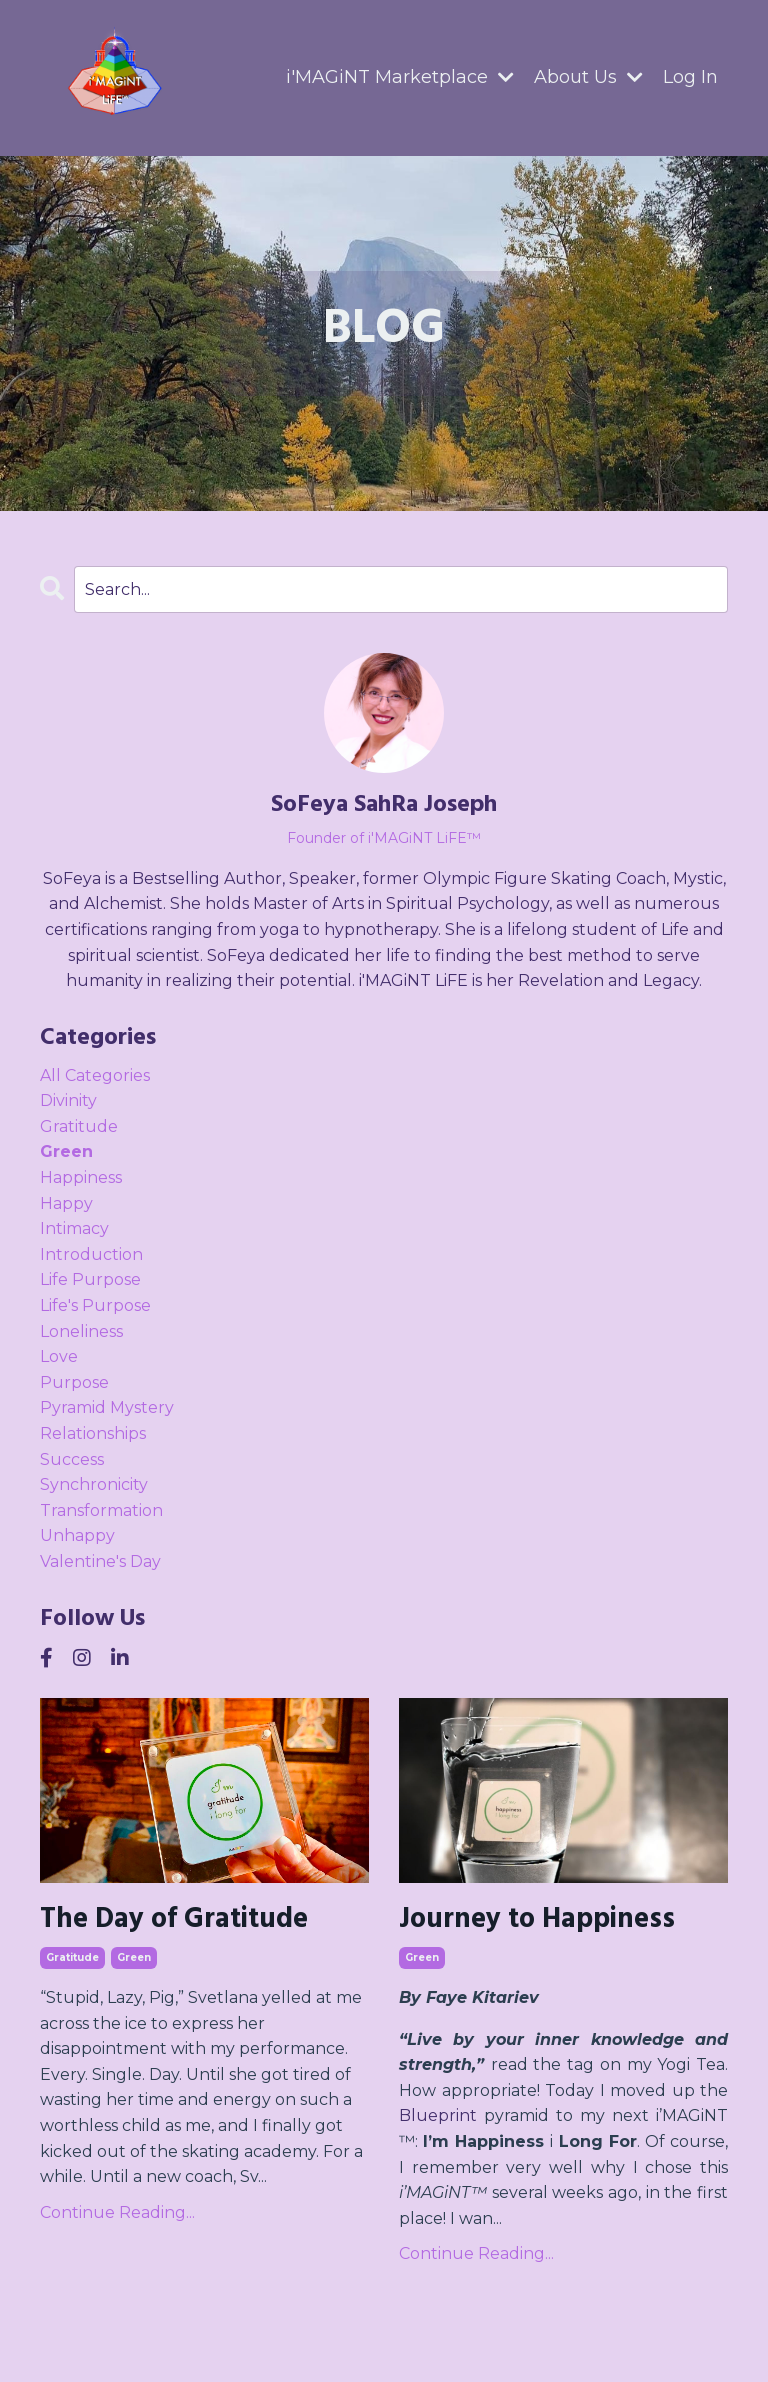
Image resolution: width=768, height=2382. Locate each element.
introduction (91, 1254)
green (134, 1957)
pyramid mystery (107, 1407)
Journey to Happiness (537, 1920)
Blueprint (438, 2115)
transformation (101, 1510)
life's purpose (95, 1305)
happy (66, 1203)
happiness (81, 1177)
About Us (588, 77)
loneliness (81, 1331)
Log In (690, 77)
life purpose (90, 1279)
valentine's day (100, 1561)
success (72, 1459)
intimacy (74, 1228)
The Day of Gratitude (174, 1920)
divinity (68, 1100)
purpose (74, 1382)
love (59, 1356)
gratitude (72, 1957)
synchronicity (94, 1484)
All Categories (95, 1075)
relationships (93, 1433)
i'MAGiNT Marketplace (400, 77)
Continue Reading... (117, 2212)
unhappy (77, 1535)
